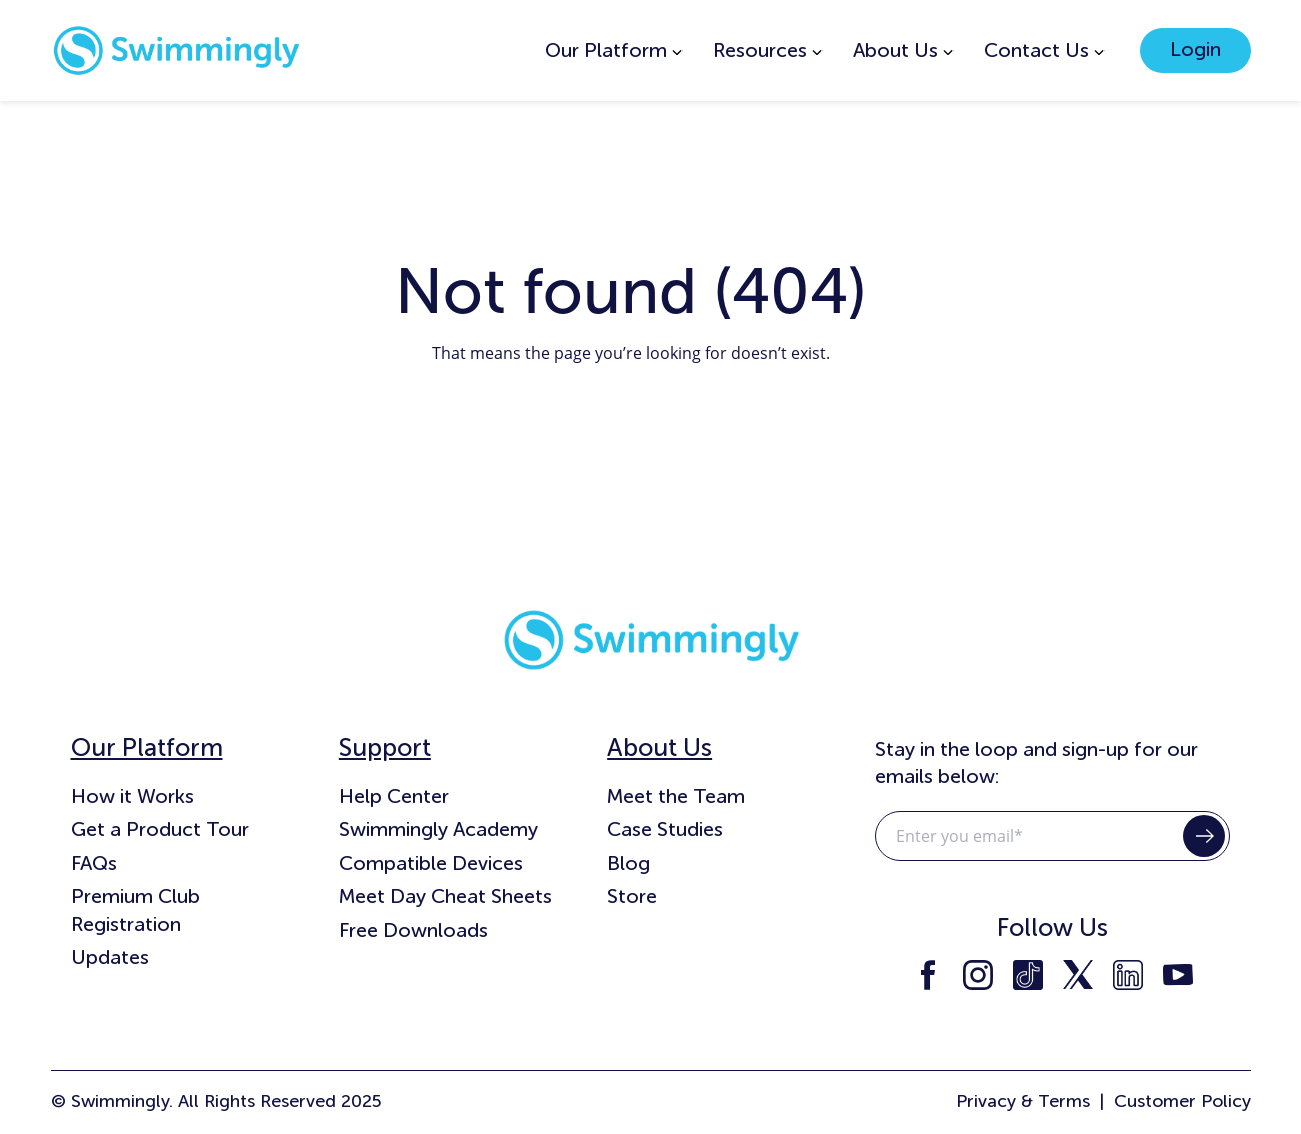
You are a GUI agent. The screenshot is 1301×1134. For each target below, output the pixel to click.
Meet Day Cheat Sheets (445, 896)
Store (632, 896)
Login (1195, 49)
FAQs (94, 863)
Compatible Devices (431, 863)
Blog (628, 863)
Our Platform (147, 747)
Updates (110, 957)
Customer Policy (1182, 1101)
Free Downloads (413, 930)
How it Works (132, 796)
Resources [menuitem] (760, 50)
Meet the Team (676, 796)
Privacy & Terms (1023, 1101)
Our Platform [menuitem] (606, 50)
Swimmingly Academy (438, 829)
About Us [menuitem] (895, 50)
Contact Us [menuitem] (1036, 50)
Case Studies (665, 829)
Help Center (394, 796)
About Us (659, 747)
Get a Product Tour (160, 829)
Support (385, 747)
